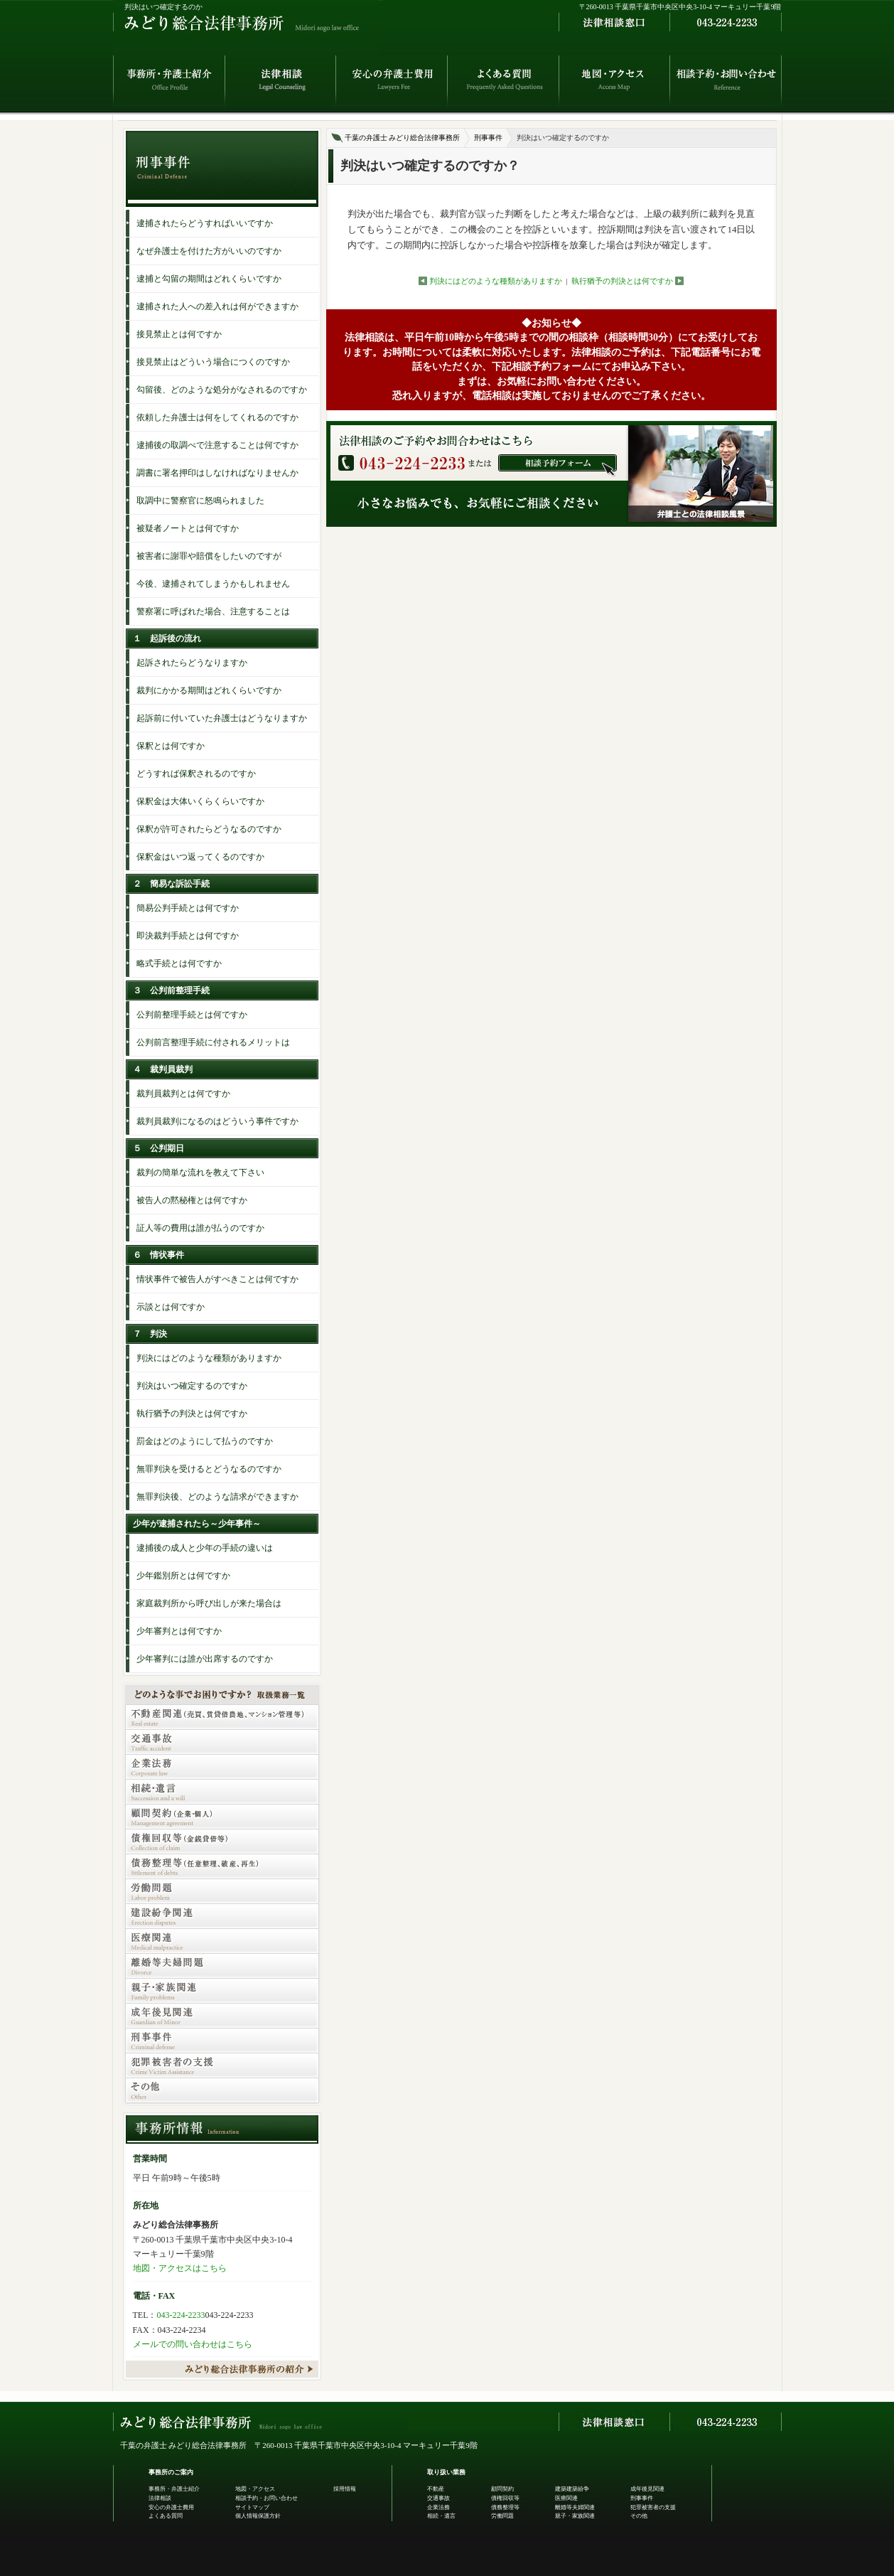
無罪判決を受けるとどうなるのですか (208, 1469)
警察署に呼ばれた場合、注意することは (213, 611)
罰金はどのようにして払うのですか (204, 1441)
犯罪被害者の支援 (653, 2507)
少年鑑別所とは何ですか (183, 1576)
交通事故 (438, 2498)
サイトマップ (252, 2507)
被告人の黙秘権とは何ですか (191, 1200)
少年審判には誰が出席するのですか (204, 1659)
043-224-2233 (181, 2315)
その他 (638, 2516)
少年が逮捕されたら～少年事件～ (197, 1524)
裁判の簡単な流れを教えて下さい (200, 1172)
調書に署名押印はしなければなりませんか (217, 473)
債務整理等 (505, 2507)
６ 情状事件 (158, 1255)
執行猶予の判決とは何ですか (622, 281)
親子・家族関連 (575, 2516)
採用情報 (344, 2489)
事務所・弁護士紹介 (174, 2489)
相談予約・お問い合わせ (266, 2498)
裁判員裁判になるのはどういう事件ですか (217, 1121)
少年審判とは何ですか (179, 1631)
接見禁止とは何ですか (179, 334)
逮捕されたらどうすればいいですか (204, 223)
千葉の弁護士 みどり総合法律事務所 (403, 137)
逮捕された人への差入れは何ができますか (217, 306)
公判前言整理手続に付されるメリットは (213, 1042)
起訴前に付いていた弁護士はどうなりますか (221, 718)
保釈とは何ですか (170, 746)
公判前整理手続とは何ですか (191, 1015)
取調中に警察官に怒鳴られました (200, 501)
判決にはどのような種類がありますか (495, 281)
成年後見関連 (647, 2489)
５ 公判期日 (158, 1148)
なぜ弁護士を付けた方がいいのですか (208, 251)
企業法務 (438, 2507)
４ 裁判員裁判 (163, 1069)
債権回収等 (505, 2498)
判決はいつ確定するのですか (191, 1386)
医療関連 (566, 2498)
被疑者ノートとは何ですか (187, 528)
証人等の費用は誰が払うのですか (200, 1228)
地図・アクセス (255, 2489)
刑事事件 (488, 137)
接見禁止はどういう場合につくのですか (213, 362)
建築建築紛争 (572, 2489)
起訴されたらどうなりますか (191, 663)
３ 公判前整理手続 (171, 990)
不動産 (435, 2489)
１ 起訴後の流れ (167, 638)
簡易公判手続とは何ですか (187, 908)
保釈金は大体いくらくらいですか (200, 801)
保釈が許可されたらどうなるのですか (208, 829)
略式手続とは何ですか (179, 963)
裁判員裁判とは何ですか (183, 1094)
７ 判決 (150, 1334)
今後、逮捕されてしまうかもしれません (213, 584)
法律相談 (160, 2498)
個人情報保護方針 (258, 2516)
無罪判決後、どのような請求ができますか (217, 1497)
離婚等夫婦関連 (575, 2507)
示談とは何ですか (170, 1307)
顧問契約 (502, 2489)
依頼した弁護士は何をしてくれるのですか (217, 417)
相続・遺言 (441, 2516)
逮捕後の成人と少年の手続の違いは (204, 1548)
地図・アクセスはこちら (180, 2268)
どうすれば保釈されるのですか (196, 774)
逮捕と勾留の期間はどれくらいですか (208, 279)
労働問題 (502, 2516)
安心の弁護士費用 (171, 2507)
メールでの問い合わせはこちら (192, 2344)
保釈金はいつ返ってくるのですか (200, 857)
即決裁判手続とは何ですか (187, 936)
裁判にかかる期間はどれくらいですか (208, 690)
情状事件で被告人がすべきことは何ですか (217, 1279)
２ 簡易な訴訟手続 (171, 884)
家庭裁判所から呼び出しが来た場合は (208, 1603)
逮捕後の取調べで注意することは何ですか (217, 445)
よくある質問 (166, 2516)
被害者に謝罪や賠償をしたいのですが (208, 556)
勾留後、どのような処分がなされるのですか (221, 390)
